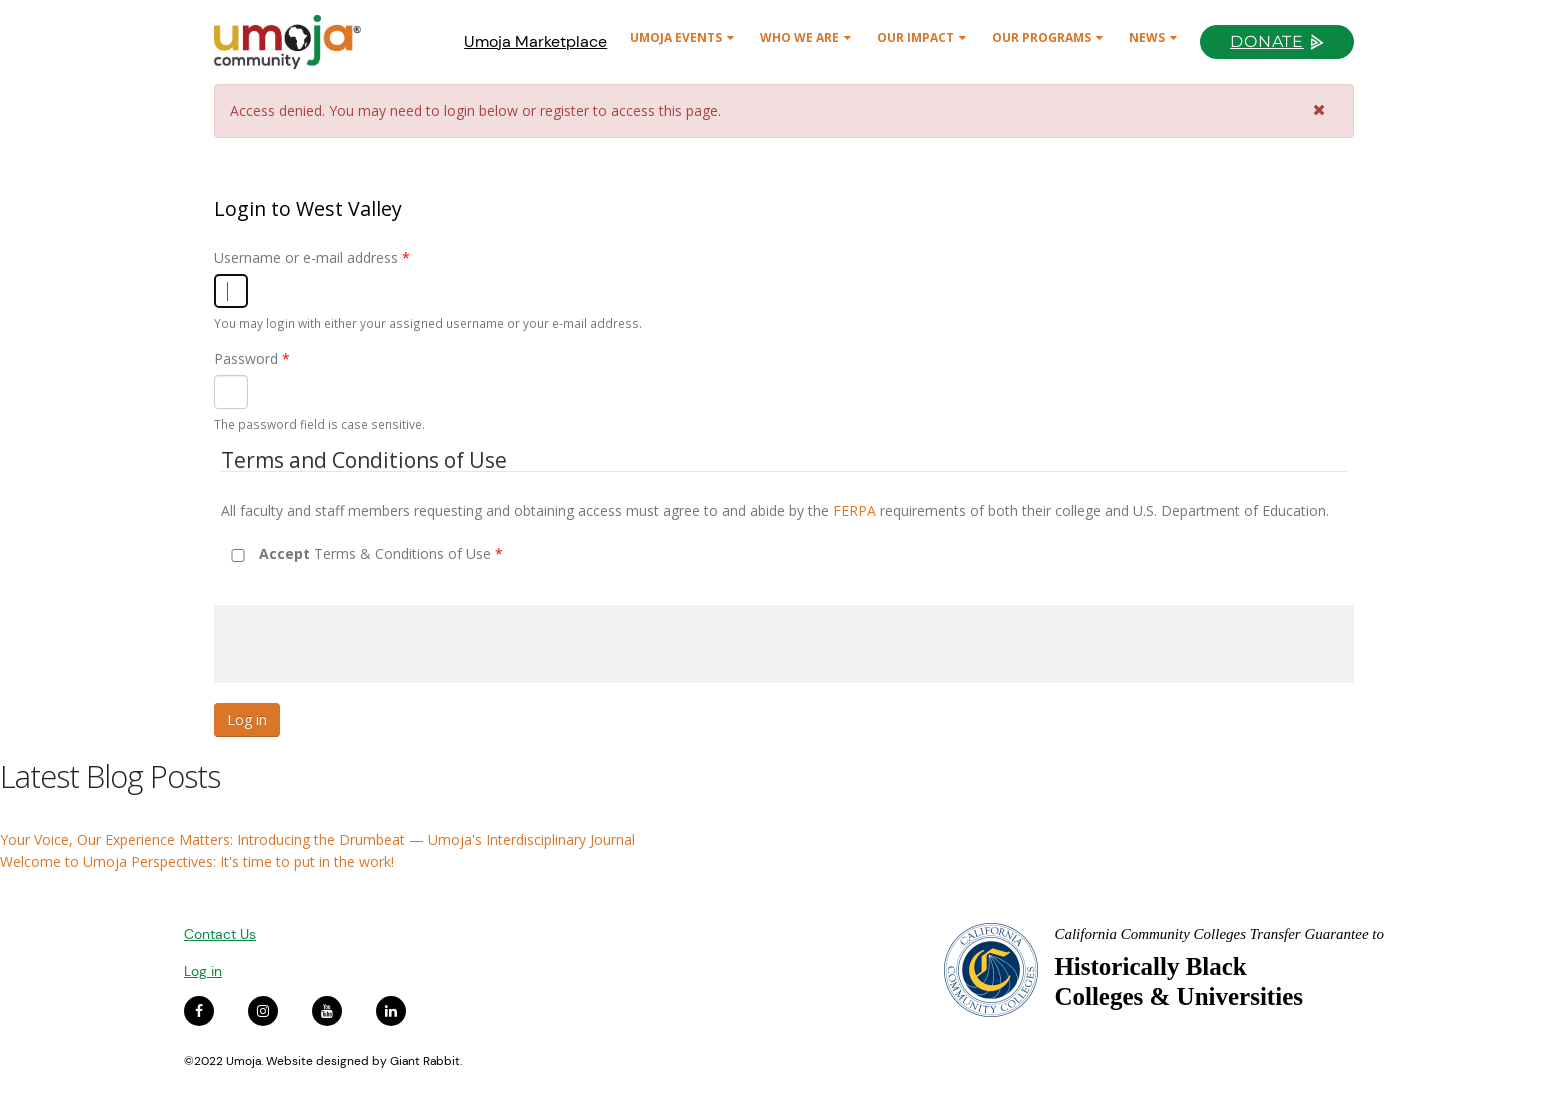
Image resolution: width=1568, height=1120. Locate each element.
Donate (1267, 41)
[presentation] (366, 644)
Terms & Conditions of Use (381, 553)
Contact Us (220, 934)
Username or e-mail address (312, 257)
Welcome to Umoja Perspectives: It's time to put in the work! (197, 861)
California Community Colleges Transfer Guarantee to (1219, 934)
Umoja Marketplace (535, 41)
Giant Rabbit (425, 1061)
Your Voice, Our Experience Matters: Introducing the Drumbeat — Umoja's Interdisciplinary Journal (317, 839)
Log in (203, 971)
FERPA (854, 510)
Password (252, 358)
